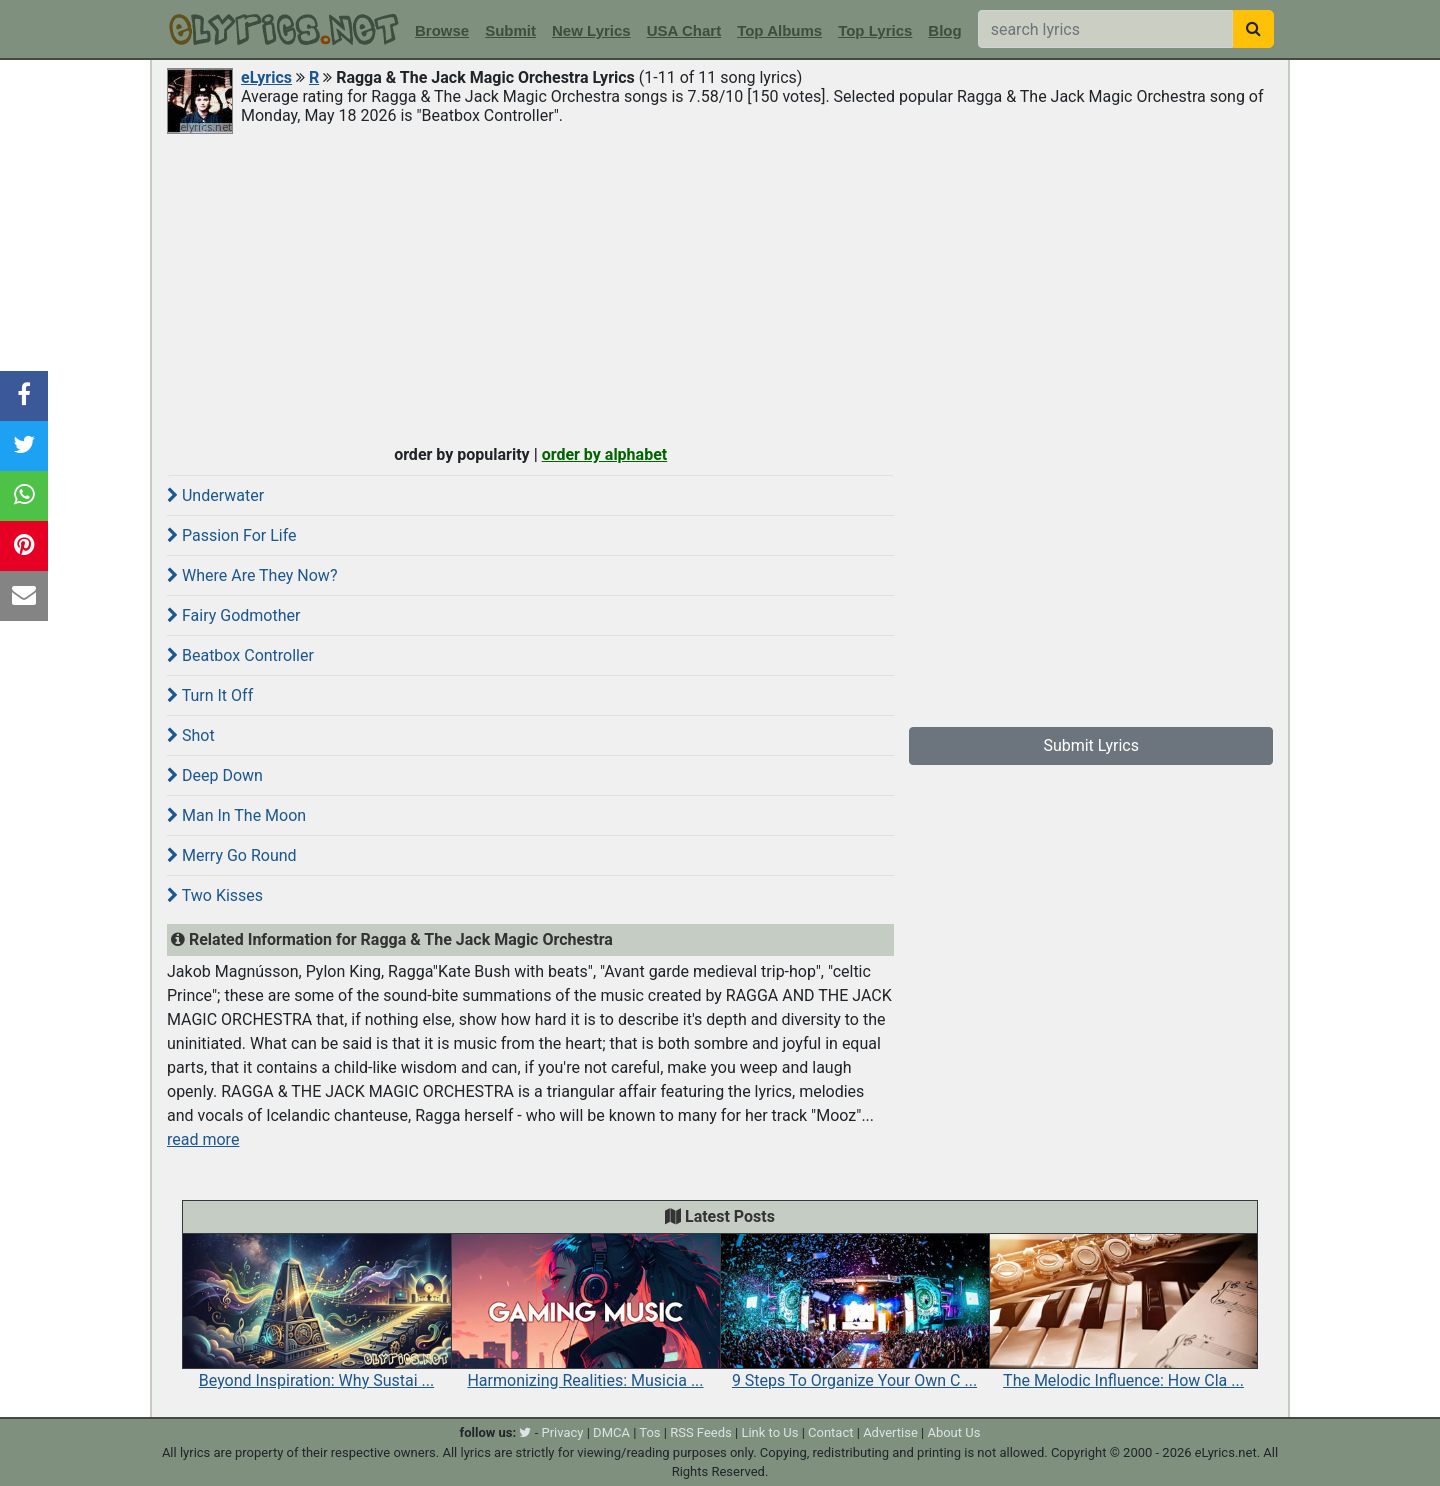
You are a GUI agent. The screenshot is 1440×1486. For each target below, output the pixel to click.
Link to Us (769, 1432)
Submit (510, 30)
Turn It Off (210, 695)
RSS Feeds (701, 1432)
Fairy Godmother (233, 615)
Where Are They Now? (252, 575)
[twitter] (525, 1432)
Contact (830, 1432)
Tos (649, 1432)
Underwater (215, 495)
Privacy (562, 1432)
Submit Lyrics (1091, 745)
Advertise (890, 1432)
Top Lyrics (875, 30)
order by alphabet (605, 454)
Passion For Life (232, 535)
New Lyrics (591, 30)
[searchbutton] (1253, 29)
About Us (953, 1432)
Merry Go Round (232, 855)
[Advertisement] (720, 287)
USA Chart (684, 30)
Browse (442, 30)
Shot (191, 735)
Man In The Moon (236, 815)
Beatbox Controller (240, 655)
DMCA (611, 1432)
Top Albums (779, 30)
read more (203, 1139)
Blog (944, 30)
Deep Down (215, 775)
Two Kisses (215, 895)
